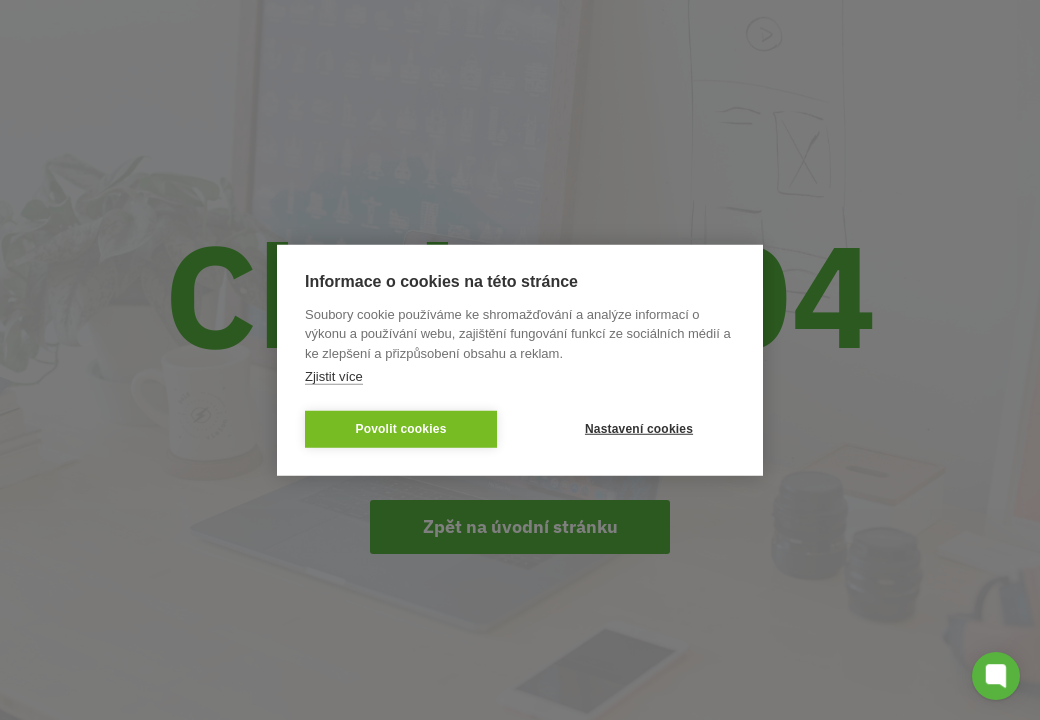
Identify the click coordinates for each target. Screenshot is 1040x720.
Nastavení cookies (639, 429)
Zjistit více (334, 376)
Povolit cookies (400, 429)
